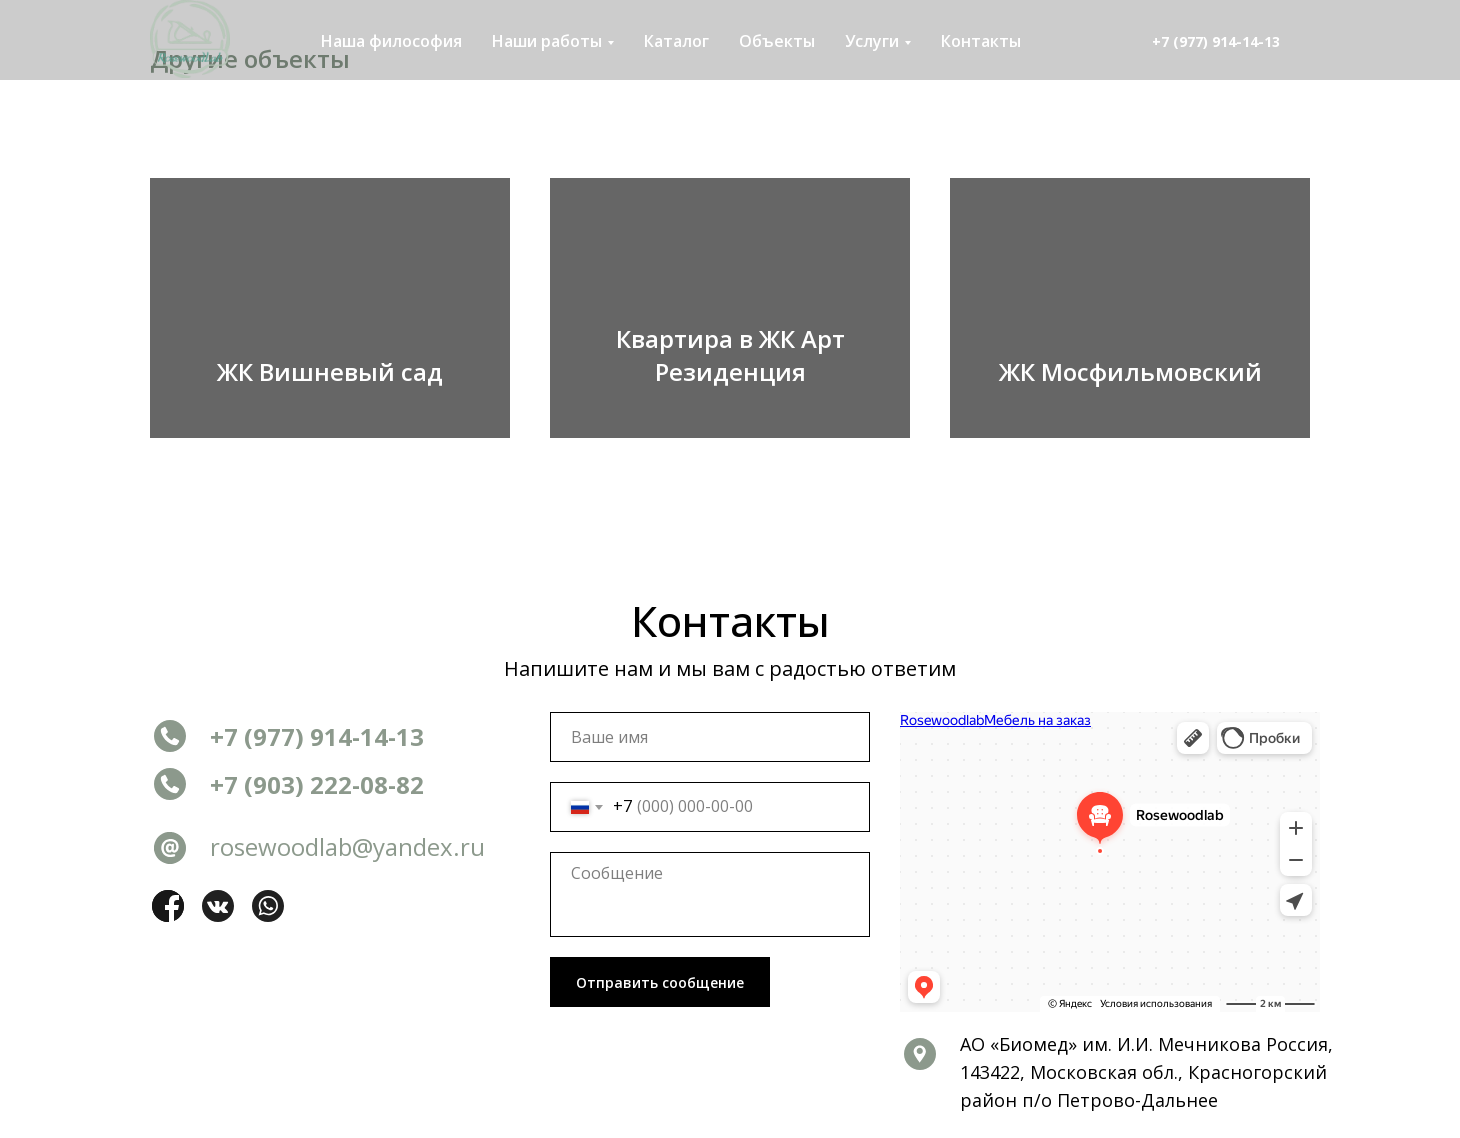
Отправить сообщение (660, 982)
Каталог (676, 41)
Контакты (981, 41)
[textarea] (710, 894)
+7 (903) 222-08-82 (317, 784)
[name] (710, 737)
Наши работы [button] (547, 41)
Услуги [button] (872, 41)
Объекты (777, 41)
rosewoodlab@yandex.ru (347, 846)
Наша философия (391, 41)
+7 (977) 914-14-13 (1216, 41)
